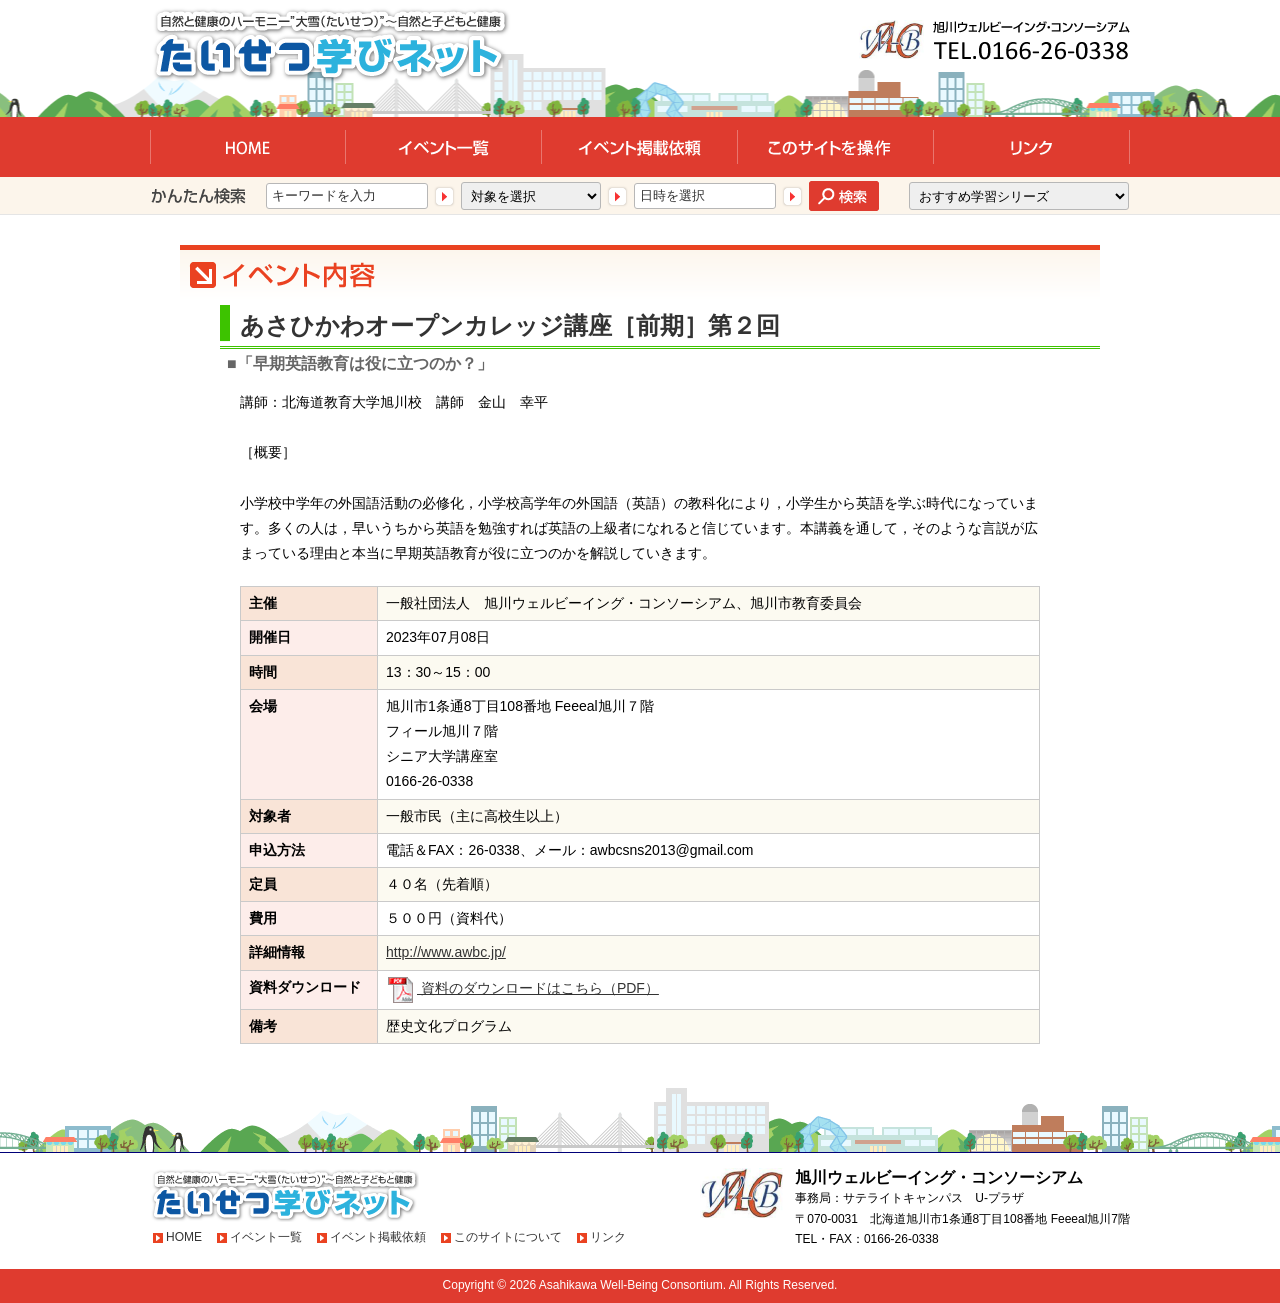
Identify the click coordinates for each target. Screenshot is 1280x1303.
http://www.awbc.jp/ (446, 952)
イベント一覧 (266, 1237)
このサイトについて (508, 1237)
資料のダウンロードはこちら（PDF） (522, 988)
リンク (608, 1237)
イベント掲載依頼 (378, 1237)
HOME (184, 1237)
